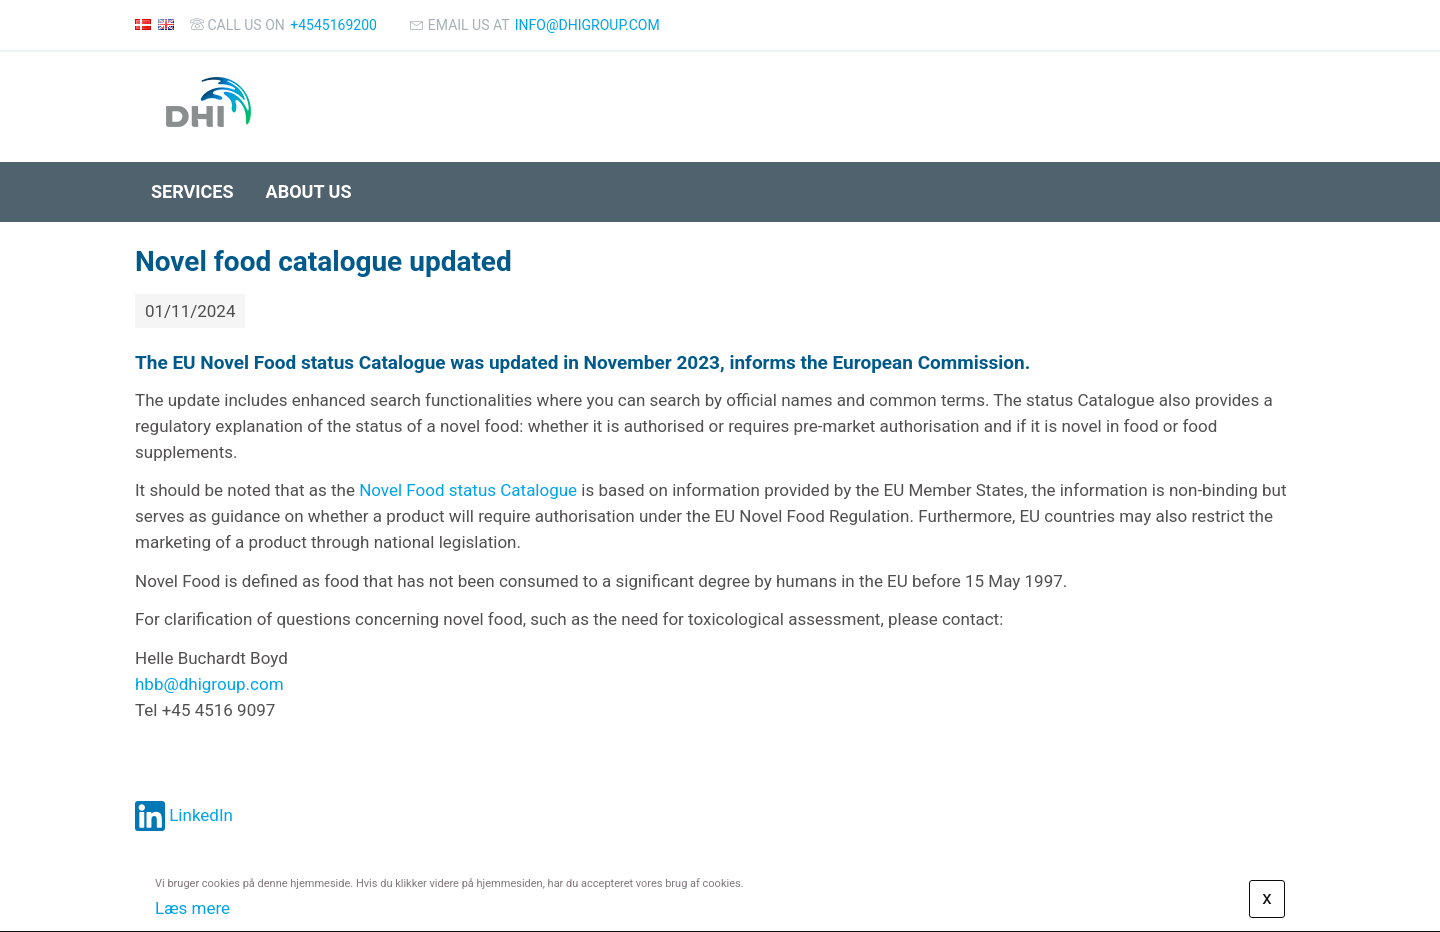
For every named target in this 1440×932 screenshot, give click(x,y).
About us (309, 191)
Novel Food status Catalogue (468, 490)
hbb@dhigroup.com (209, 684)
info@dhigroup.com (587, 25)
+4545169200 (333, 25)
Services (192, 191)
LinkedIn (184, 815)
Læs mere (192, 908)
